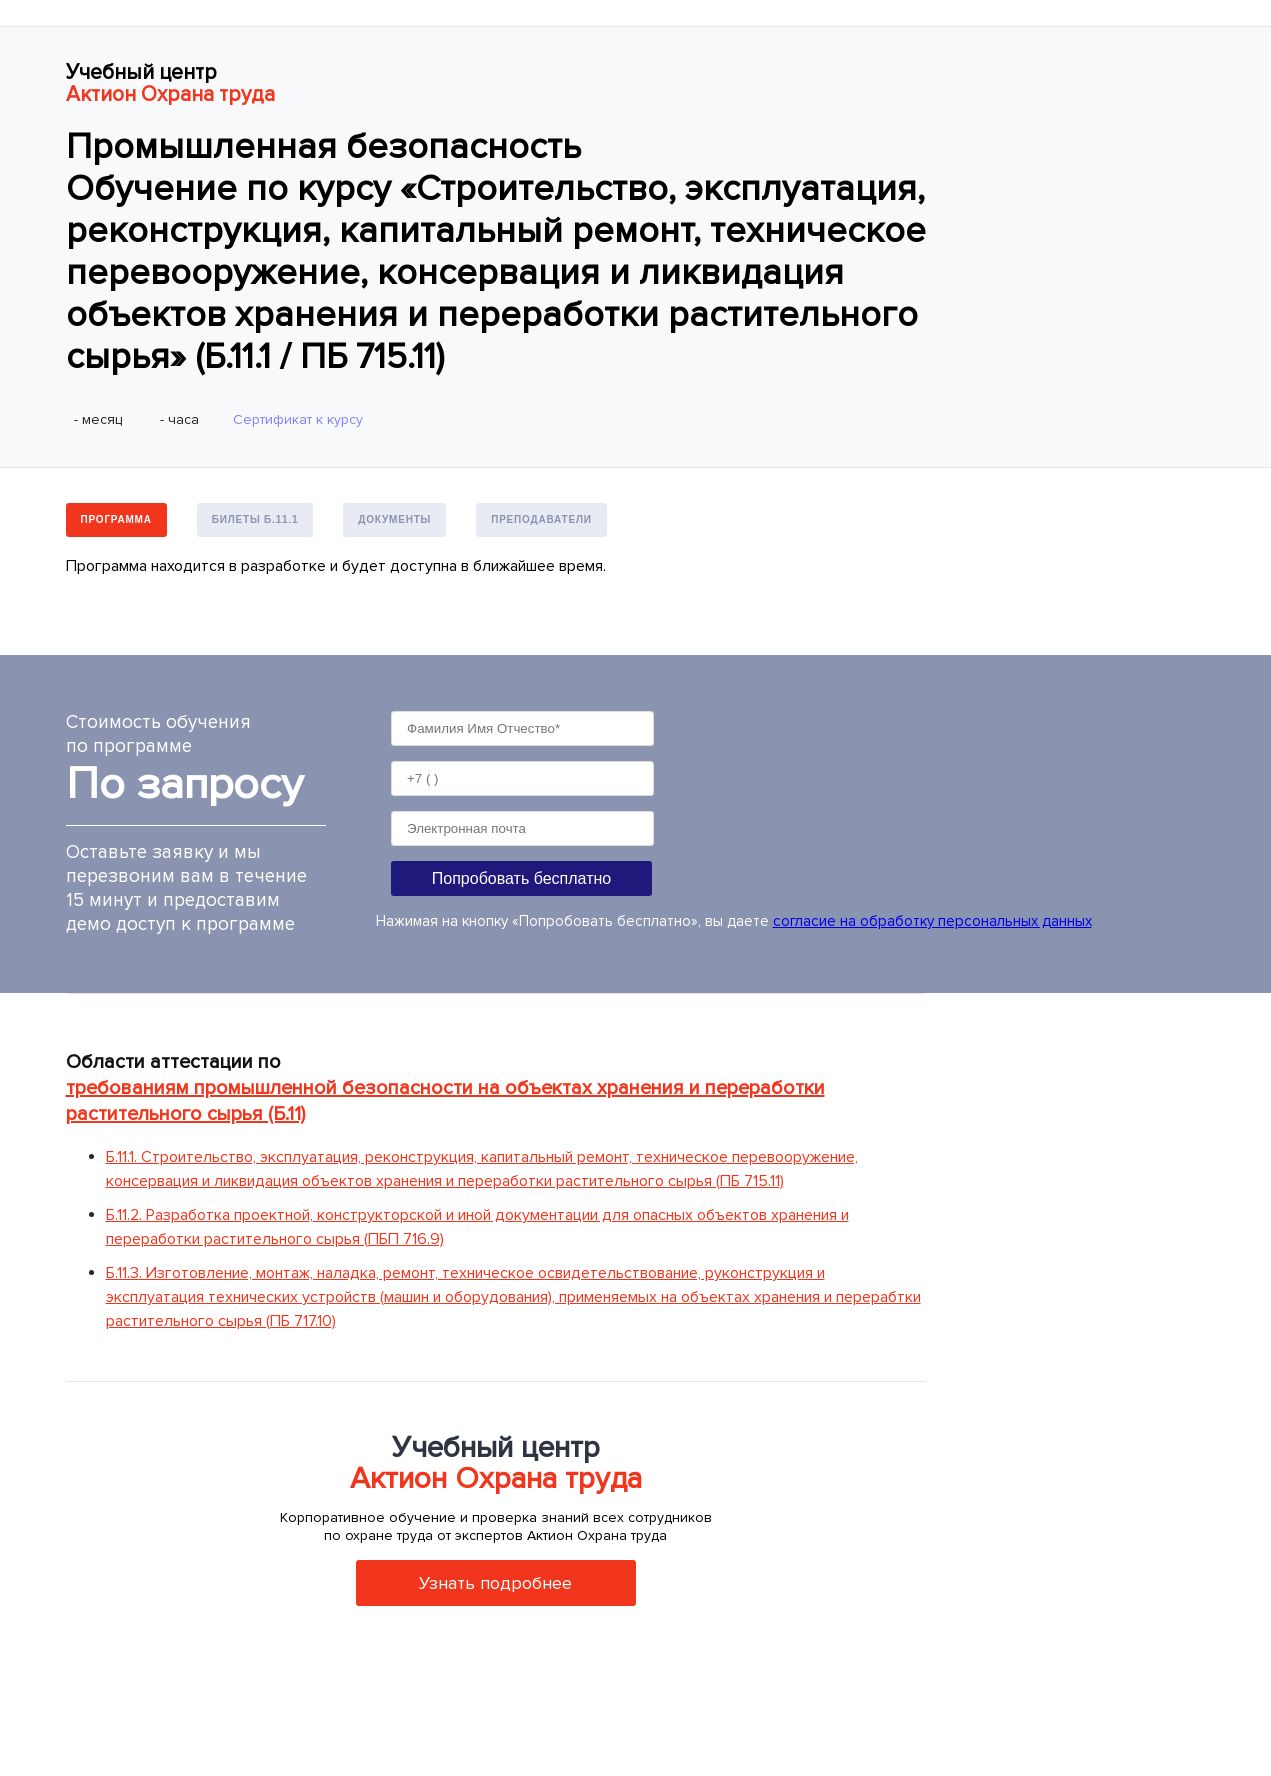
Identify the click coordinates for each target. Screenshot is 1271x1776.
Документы (394, 519)
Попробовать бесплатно (521, 878)
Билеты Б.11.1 (255, 519)
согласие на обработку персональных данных (932, 921)
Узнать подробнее (495, 1583)
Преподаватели (541, 519)
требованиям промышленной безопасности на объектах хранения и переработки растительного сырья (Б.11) (445, 1101)
